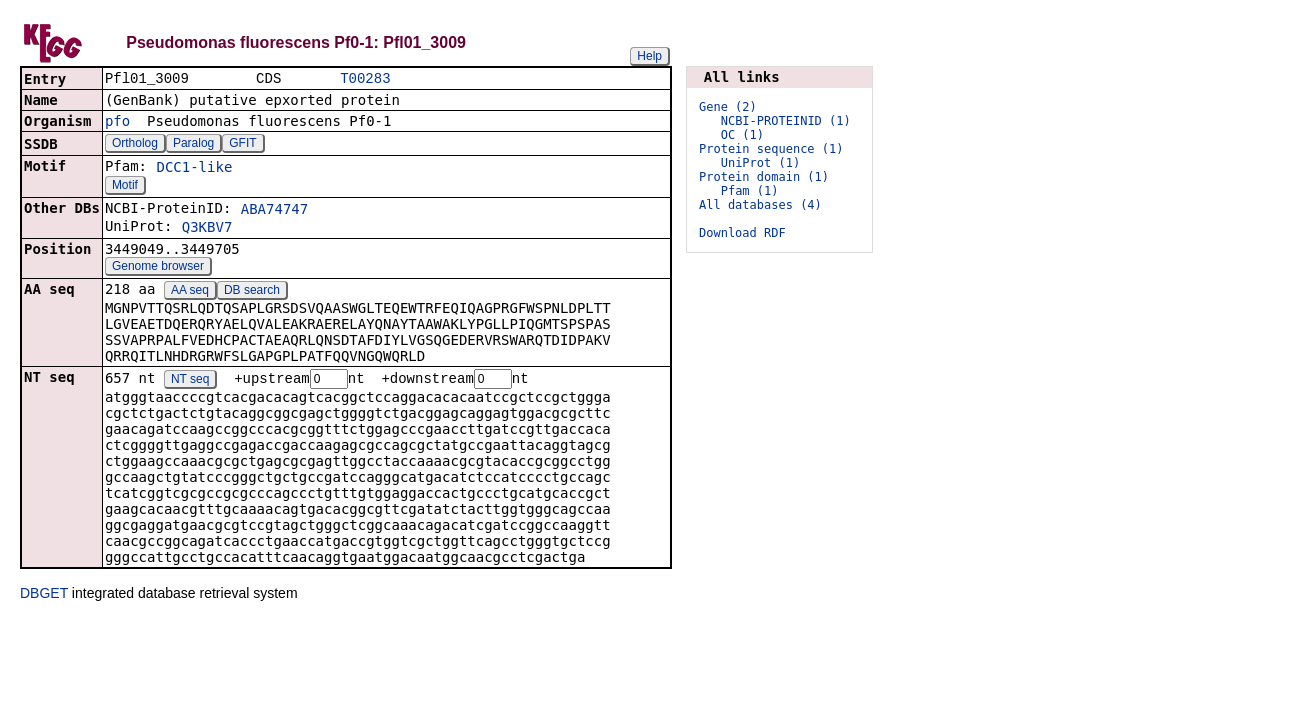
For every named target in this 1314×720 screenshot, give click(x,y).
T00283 (365, 79)
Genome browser (158, 268)
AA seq (190, 292)
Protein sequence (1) (771, 149)
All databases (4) (760, 205)
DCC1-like (194, 169)
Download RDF (742, 233)
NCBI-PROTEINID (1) (786, 121)
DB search (252, 292)
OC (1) (742, 135)
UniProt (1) (760, 163)
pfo (117, 123)
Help (649, 56)
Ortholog (135, 145)
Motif (125, 187)
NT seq (190, 382)
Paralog (193, 145)
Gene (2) (728, 107)
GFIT (242, 145)
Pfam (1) (750, 191)
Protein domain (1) (764, 177)
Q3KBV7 (207, 229)
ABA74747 (274, 211)
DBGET (44, 596)
